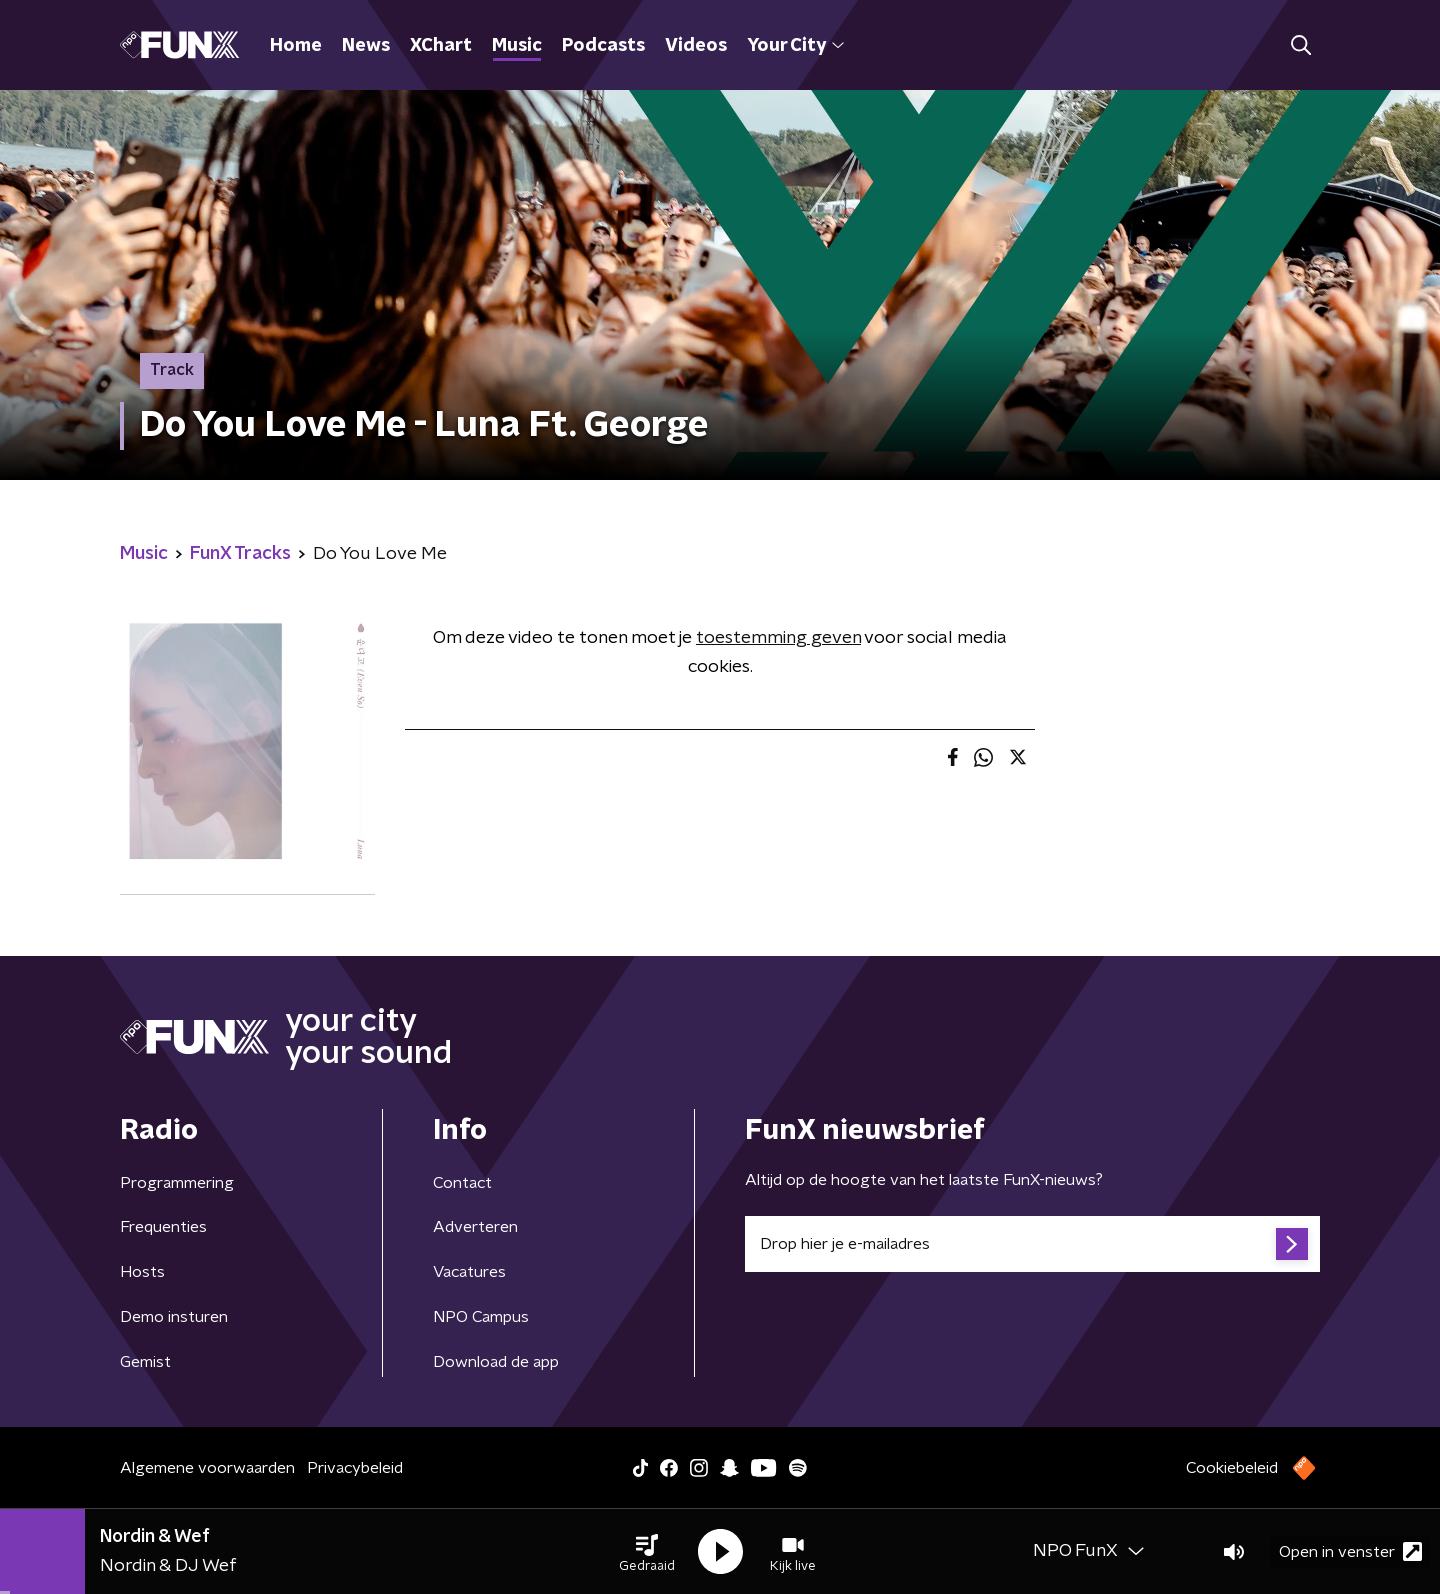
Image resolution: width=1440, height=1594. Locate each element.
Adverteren (475, 1227)
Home (296, 46)
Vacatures (469, 1272)
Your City (795, 46)
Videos (696, 46)
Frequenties (163, 1227)
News (366, 46)
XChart (441, 46)
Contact (462, 1183)
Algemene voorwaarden (207, 1468)
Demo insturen (174, 1317)
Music (517, 46)
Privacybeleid (355, 1468)
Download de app (496, 1362)
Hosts (142, 1272)
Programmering (177, 1183)
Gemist (145, 1362)
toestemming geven (778, 638)
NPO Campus (481, 1317)
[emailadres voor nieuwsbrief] (1032, 1244)
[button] (647, 1552)
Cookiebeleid (1232, 1468)
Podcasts (603, 46)
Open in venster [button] (1350, 1551)
